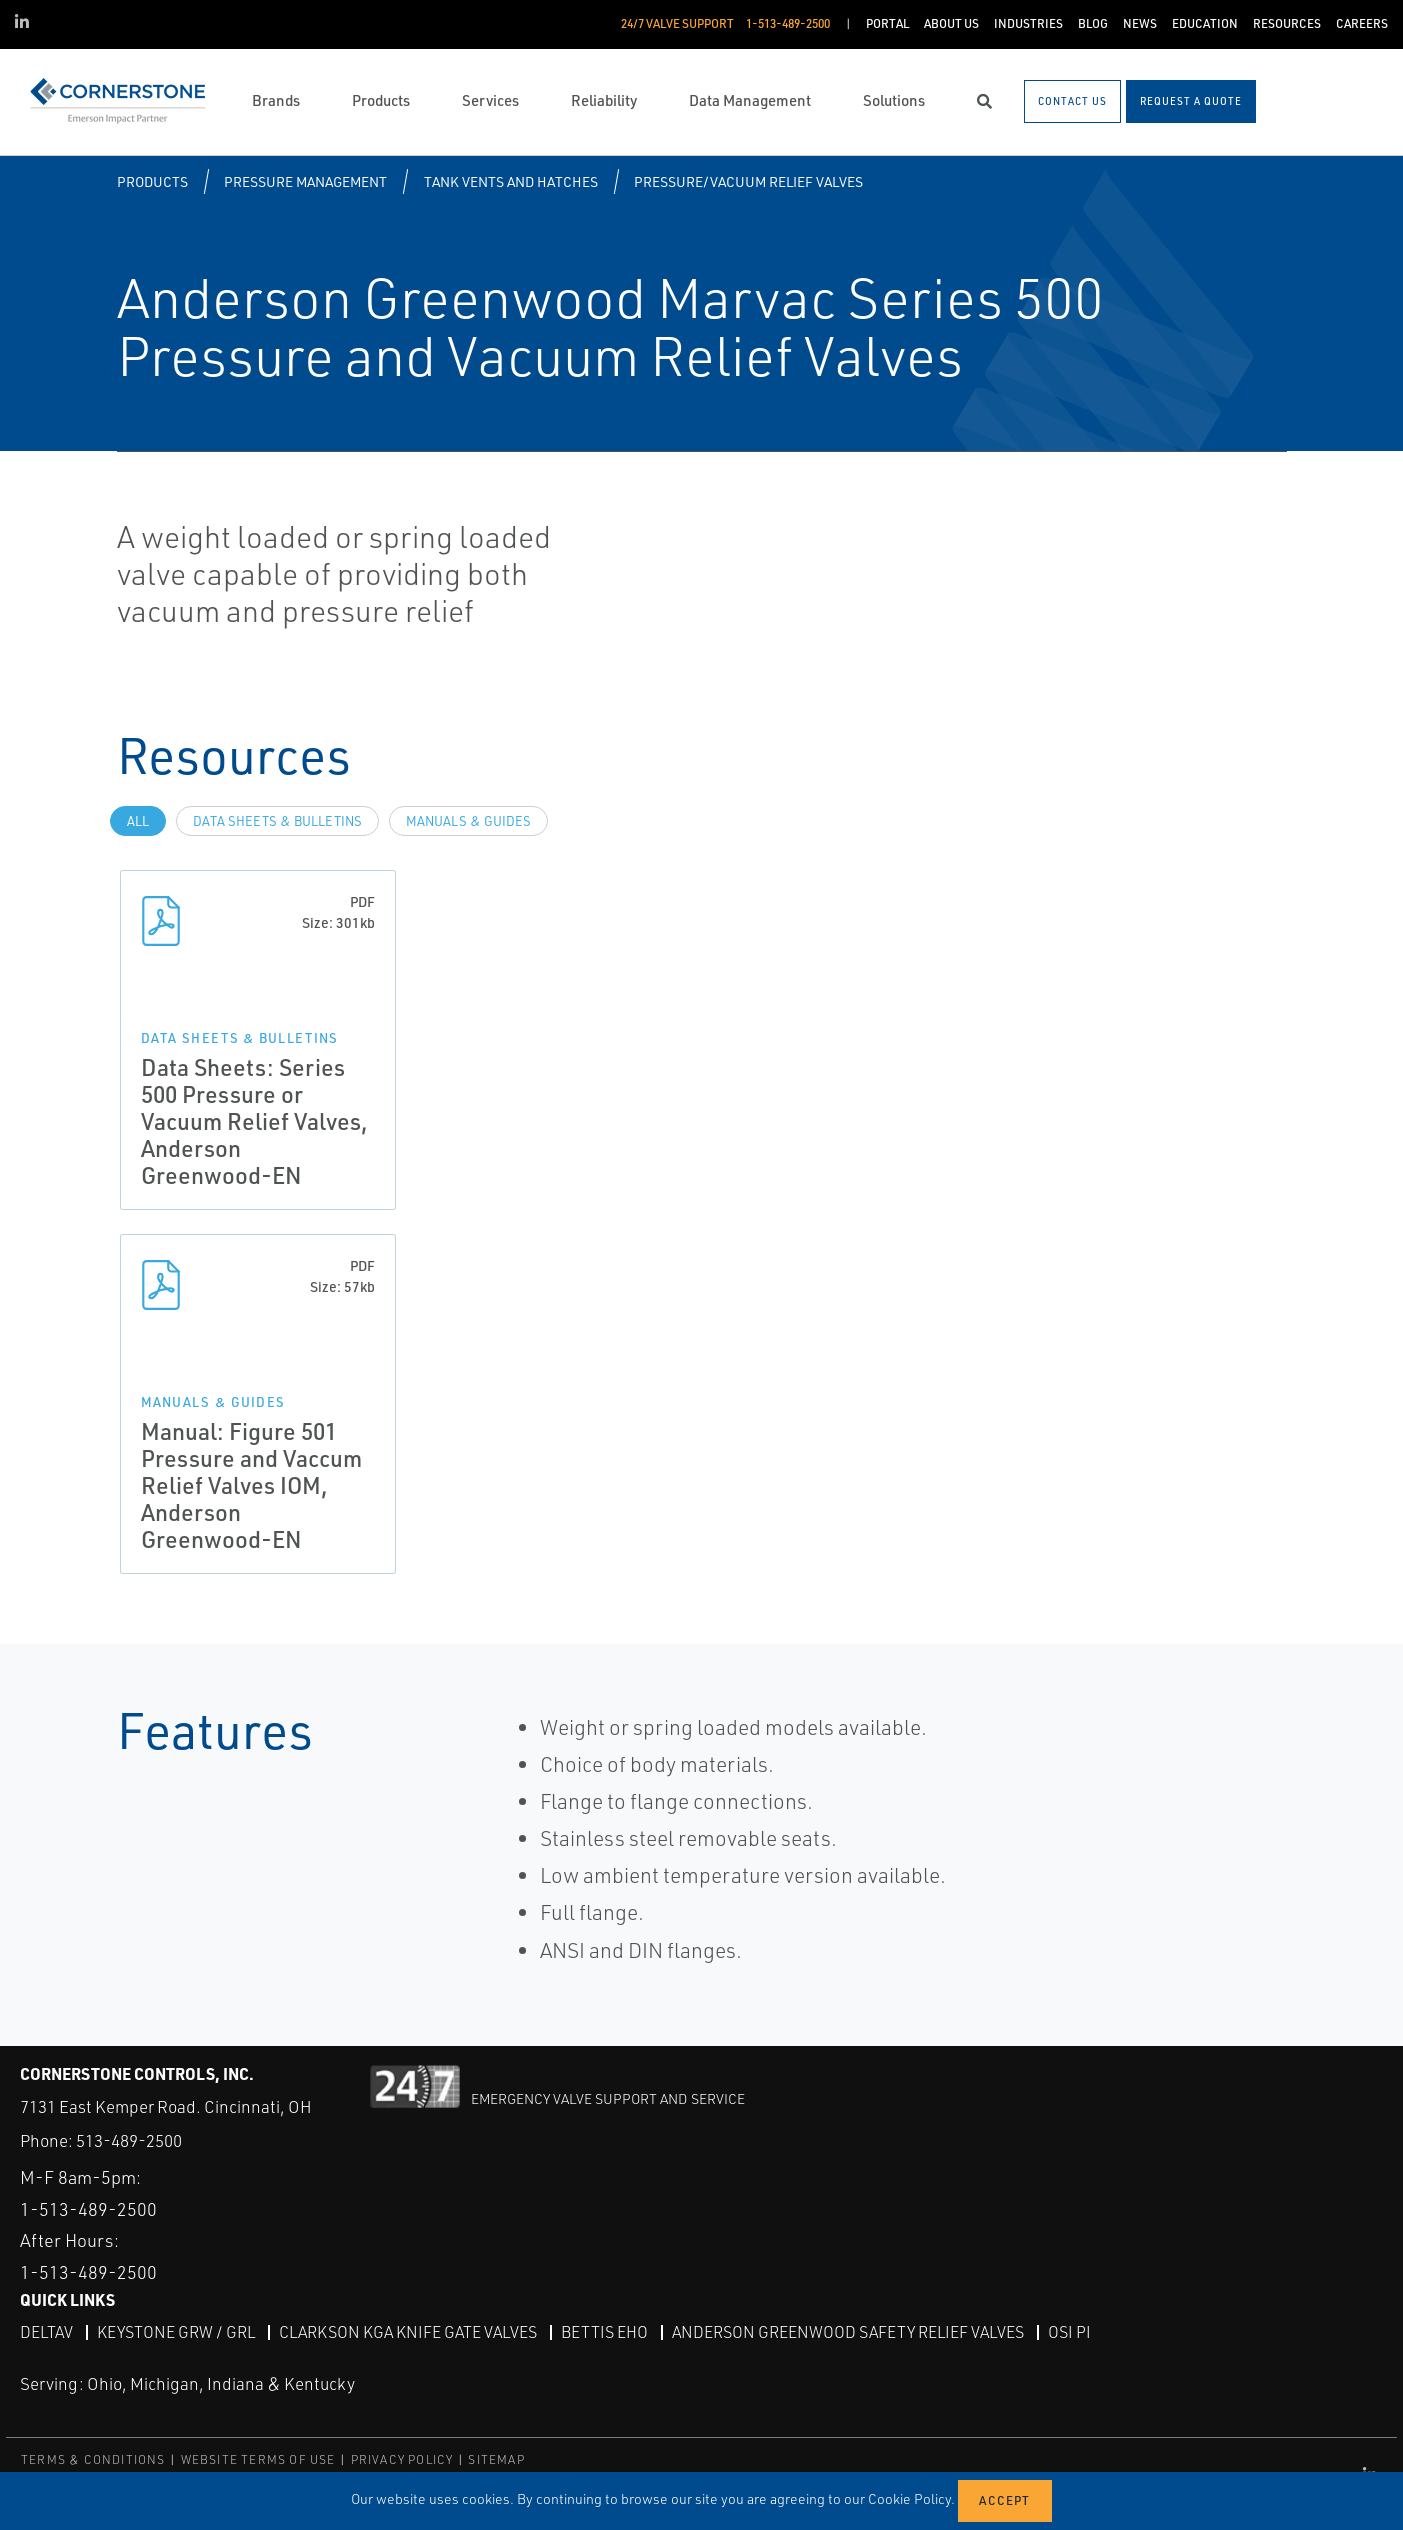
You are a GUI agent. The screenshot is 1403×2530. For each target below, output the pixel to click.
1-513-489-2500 (88, 2209)
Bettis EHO (604, 2332)
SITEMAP (496, 2459)
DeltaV (46, 2332)
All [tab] (138, 821)
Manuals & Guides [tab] (468, 821)
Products (152, 181)
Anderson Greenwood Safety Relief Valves (848, 2332)
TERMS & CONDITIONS (93, 2459)
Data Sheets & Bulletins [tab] (277, 821)
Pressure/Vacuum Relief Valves (748, 181)
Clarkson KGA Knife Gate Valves (408, 2332)
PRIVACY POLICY (402, 2459)
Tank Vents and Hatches (511, 181)
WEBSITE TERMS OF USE (258, 2459)
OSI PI (1069, 2332)
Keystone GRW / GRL (176, 2332)
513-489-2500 (129, 2140)
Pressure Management (305, 181)
